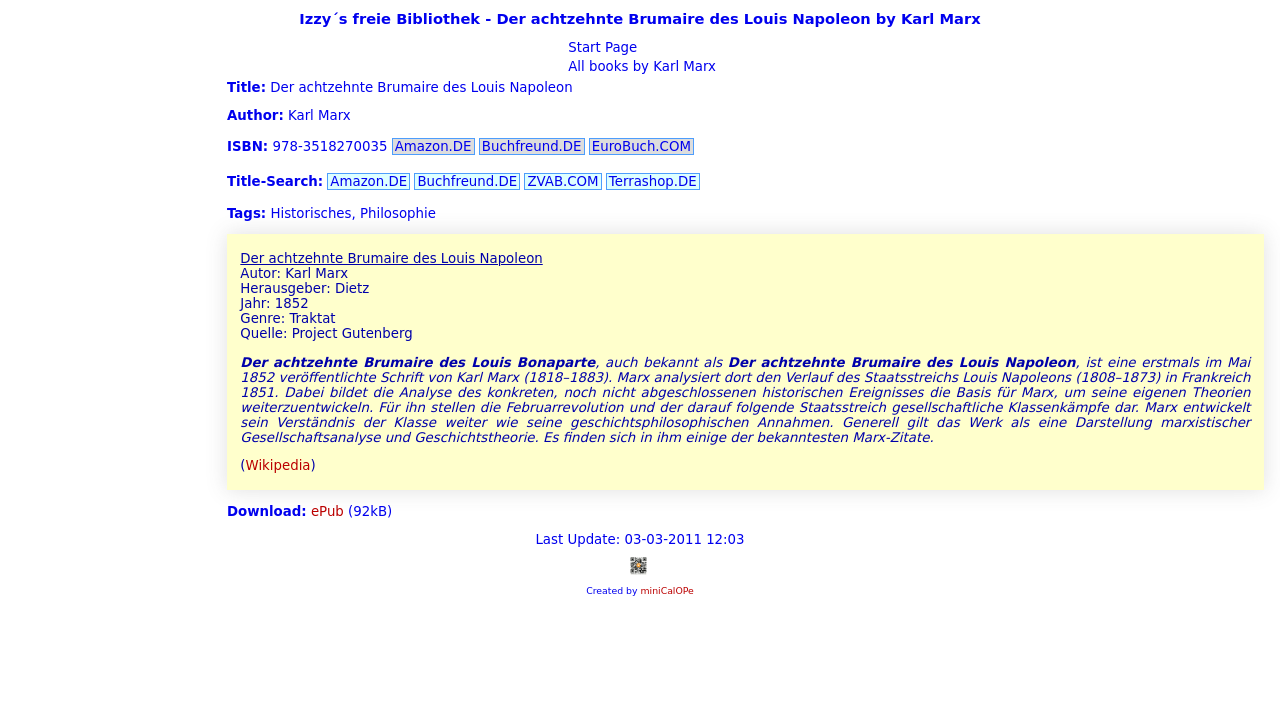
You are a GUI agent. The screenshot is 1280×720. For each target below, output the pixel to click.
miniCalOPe (666, 590)
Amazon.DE (433, 146)
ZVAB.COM (562, 181)
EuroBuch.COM (641, 146)
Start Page (600, 47)
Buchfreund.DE (532, 146)
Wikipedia (278, 465)
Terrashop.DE (653, 181)
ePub (327, 511)
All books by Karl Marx (640, 66)
